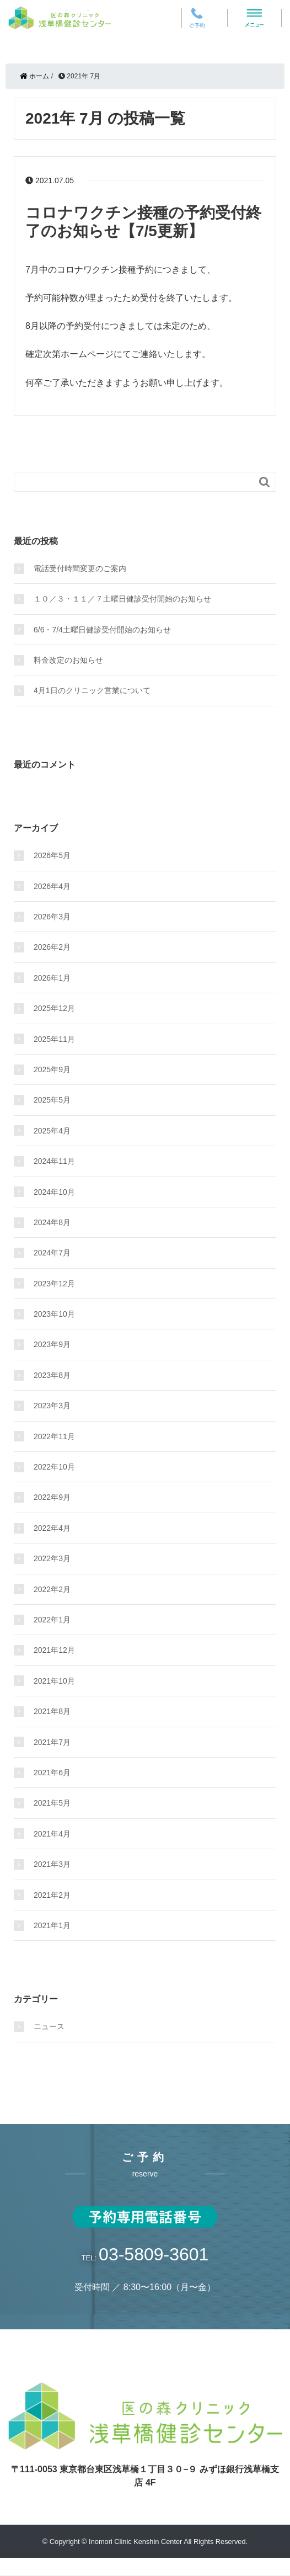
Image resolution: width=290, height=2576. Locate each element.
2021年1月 (52, 1925)
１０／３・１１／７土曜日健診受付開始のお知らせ (122, 598)
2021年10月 (54, 1680)
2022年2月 (52, 1589)
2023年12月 (54, 1283)
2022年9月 (52, 1497)
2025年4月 (52, 1130)
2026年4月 (52, 886)
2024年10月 (54, 1192)
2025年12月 (54, 1008)
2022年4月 (52, 1528)
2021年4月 (52, 1833)
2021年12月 (54, 1650)
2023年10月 (54, 1314)
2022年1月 (52, 1619)
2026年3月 (52, 916)
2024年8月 (52, 1222)
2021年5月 (52, 1802)
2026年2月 (52, 947)
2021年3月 (52, 1864)
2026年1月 (52, 977)
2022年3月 (52, 1558)
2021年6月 (52, 1772)
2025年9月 (52, 1069)
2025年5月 (52, 1099)
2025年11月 (54, 1039)
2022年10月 (54, 1466)
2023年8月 (52, 1375)
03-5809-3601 (153, 2254)
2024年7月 (52, 1252)
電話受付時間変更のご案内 (80, 568)
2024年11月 (54, 1161)
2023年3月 (52, 1405)
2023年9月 (52, 1344)
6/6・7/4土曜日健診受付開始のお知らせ (102, 629)
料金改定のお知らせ (68, 660)
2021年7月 (52, 1742)
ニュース (49, 2026)
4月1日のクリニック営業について (92, 690)
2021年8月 (52, 1711)
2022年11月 (54, 1436)
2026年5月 (52, 855)
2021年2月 (52, 1895)
